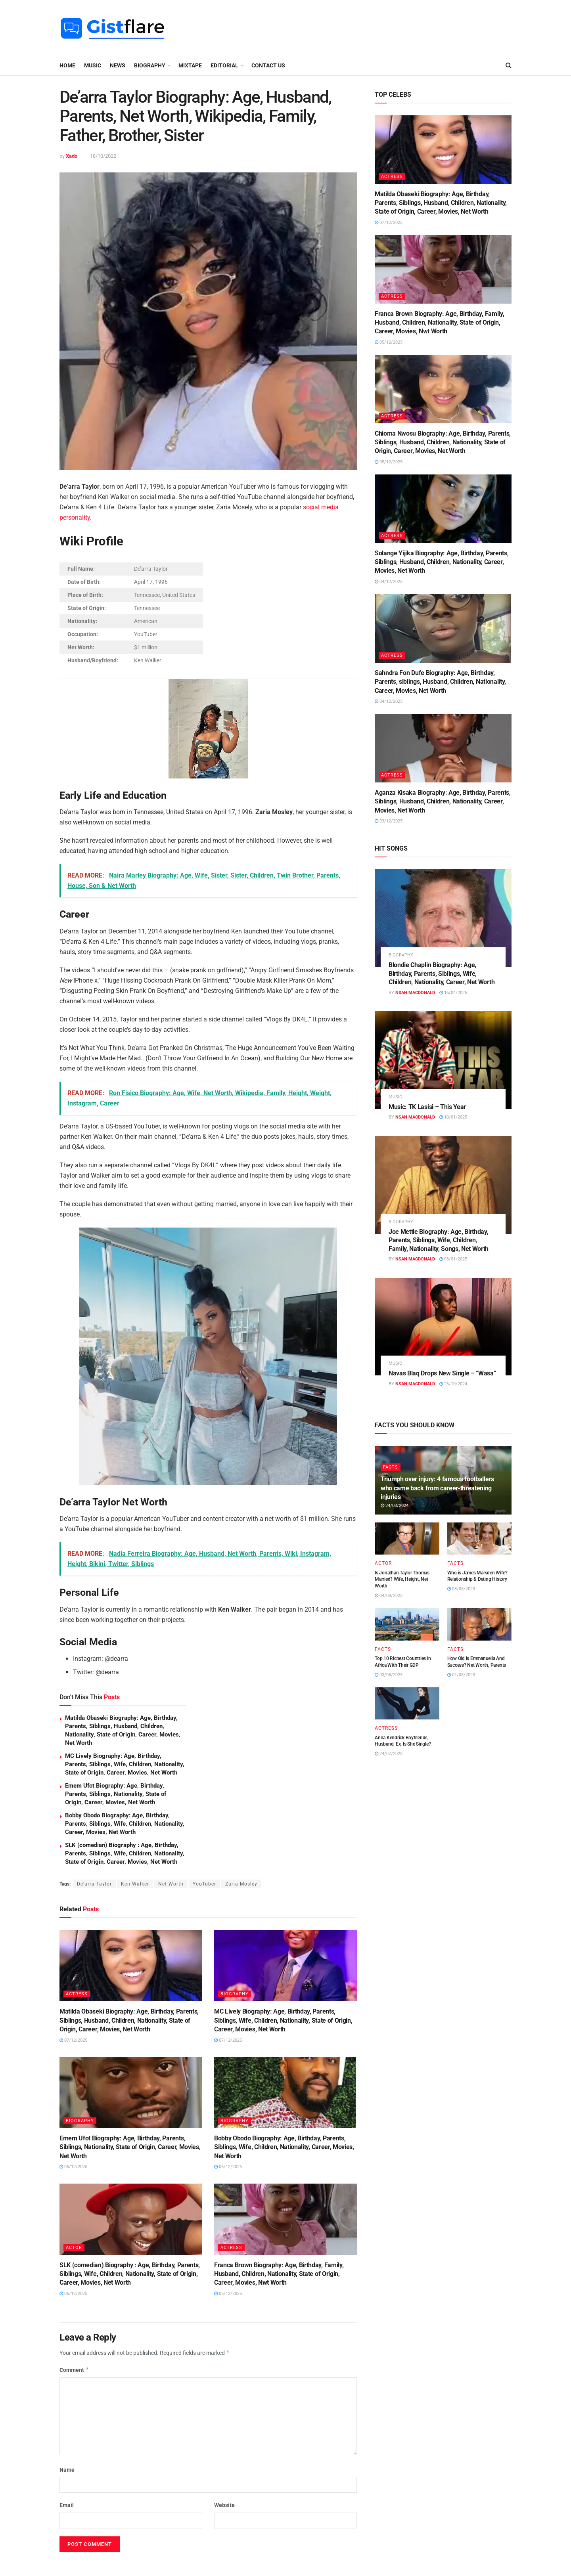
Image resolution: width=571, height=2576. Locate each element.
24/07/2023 (388, 1753)
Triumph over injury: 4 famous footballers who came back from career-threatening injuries (437, 1488)
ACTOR (74, 2247)
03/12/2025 (388, 821)
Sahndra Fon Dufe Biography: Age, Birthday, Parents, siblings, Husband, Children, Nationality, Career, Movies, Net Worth (440, 681)
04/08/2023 (388, 1595)
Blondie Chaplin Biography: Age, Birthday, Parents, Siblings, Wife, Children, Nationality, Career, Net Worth (441, 973)
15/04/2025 (453, 992)
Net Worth (171, 1884)
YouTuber (204, 1884)
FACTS (390, 1467)
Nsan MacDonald (415, 992)
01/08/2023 (461, 1674)
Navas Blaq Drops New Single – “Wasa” (442, 1373)
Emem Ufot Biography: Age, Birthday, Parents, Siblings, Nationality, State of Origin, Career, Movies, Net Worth (115, 1794)
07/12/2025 (73, 2040)
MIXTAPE (190, 65)
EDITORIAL (224, 65)
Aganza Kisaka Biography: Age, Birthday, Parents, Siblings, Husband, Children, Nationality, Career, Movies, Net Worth (443, 801)
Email (66, 2505)
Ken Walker (135, 1884)
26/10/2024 (453, 1383)
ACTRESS (77, 1994)
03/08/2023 (461, 1588)
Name (67, 2470)
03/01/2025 (453, 1259)
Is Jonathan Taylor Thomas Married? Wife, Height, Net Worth (402, 1579)
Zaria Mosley (241, 1884)
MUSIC (92, 65)
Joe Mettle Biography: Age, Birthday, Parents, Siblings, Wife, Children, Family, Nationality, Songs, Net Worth (439, 1240)
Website (224, 2505)
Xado (71, 156)
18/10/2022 (103, 156)
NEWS (117, 65)
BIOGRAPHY (149, 65)
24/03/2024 (394, 1505)
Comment (74, 2370)
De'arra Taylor (94, 1884)
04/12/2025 (388, 581)
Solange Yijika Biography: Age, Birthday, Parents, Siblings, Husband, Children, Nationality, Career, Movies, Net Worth (441, 562)
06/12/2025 (73, 2166)
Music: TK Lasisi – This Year (427, 1107)
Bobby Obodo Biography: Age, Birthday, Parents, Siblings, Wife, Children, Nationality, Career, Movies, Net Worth (124, 1824)
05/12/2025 (228, 2293)
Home (67, 65)
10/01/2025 (453, 1117)
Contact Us (268, 65)
